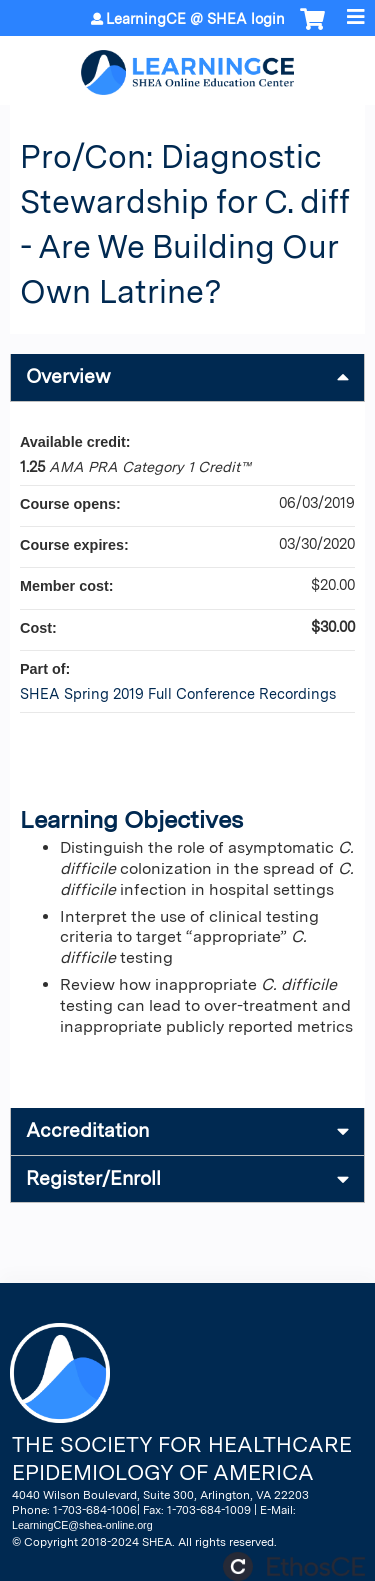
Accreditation (87, 1130)
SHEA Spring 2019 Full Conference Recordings (178, 693)
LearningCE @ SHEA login (195, 19)
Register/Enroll (93, 1178)
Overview (68, 376)
